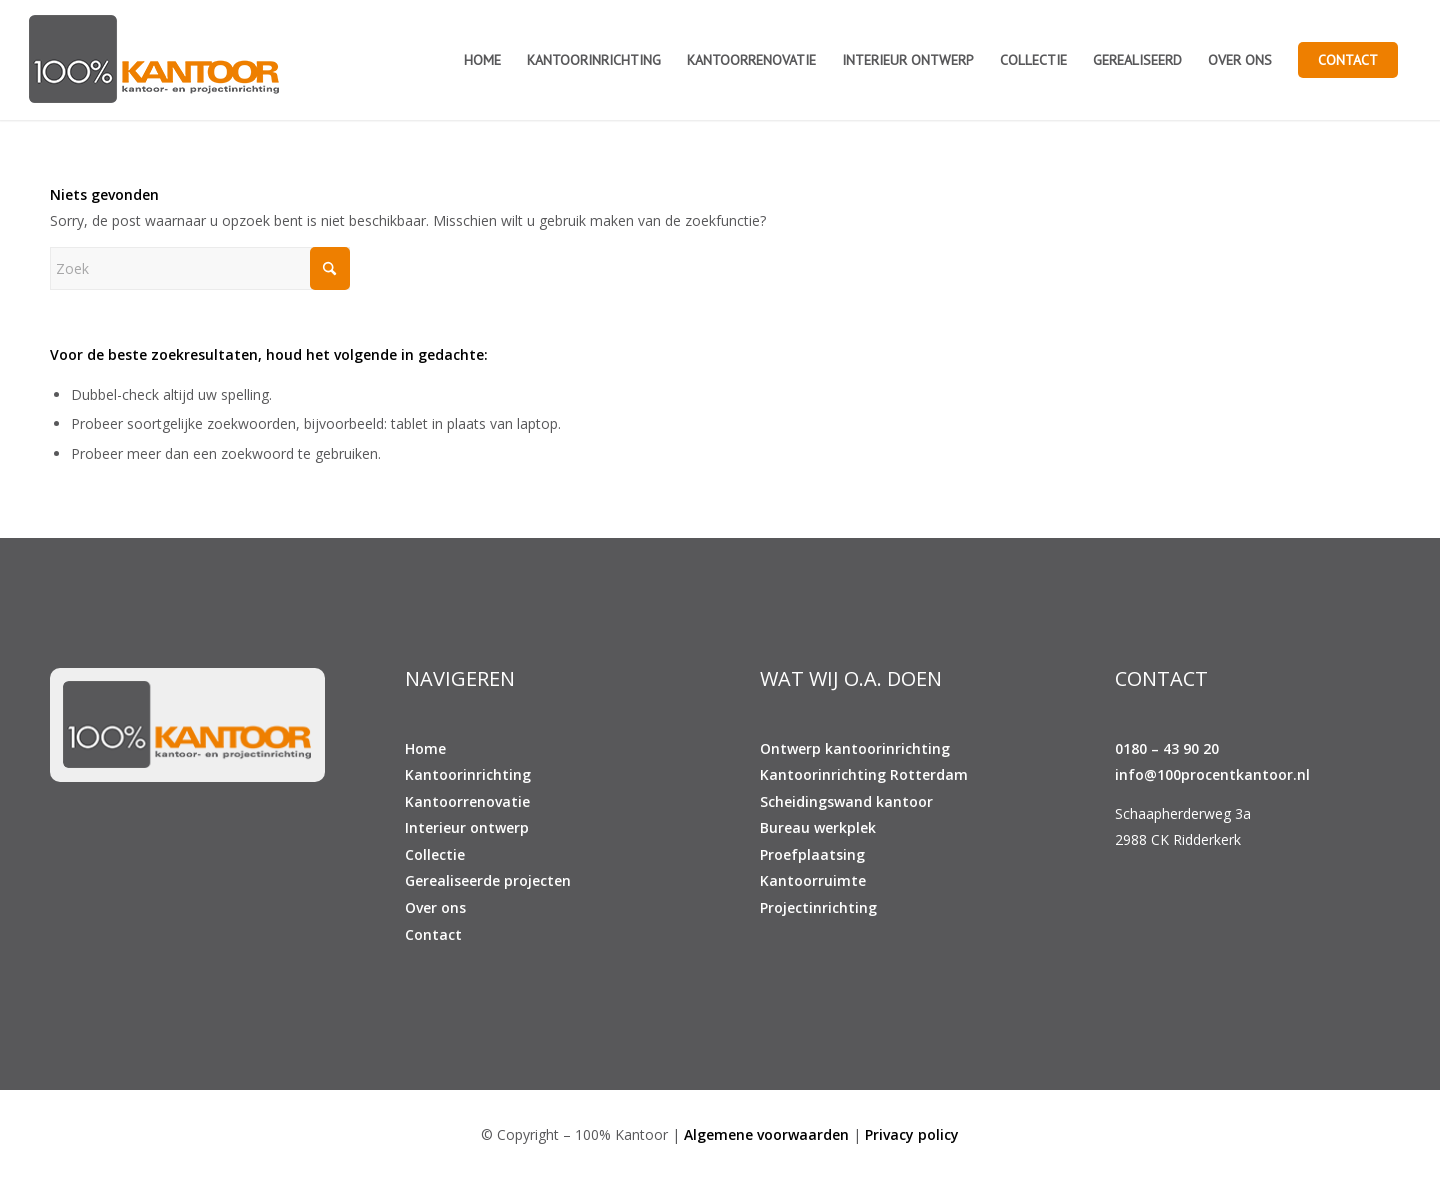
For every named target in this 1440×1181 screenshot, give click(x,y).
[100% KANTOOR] (154, 60)
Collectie (435, 854)
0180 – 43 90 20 (1167, 748)
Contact (433, 934)
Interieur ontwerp (467, 827)
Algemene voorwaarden (766, 1134)
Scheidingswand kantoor (846, 801)
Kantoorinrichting (468, 774)
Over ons (435, 907)
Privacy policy (912, 1134)
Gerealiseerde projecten (488, 880)
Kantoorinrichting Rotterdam (864, 774)
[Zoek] (200, 268)
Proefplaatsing (812, 854)
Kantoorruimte (813, 880)
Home (425, 748)
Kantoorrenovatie (467, 801)
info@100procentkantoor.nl (1212, 774)
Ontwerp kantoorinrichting (855, 748)
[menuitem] (482, 60)
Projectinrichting (818, 907)
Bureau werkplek (818, 827)
